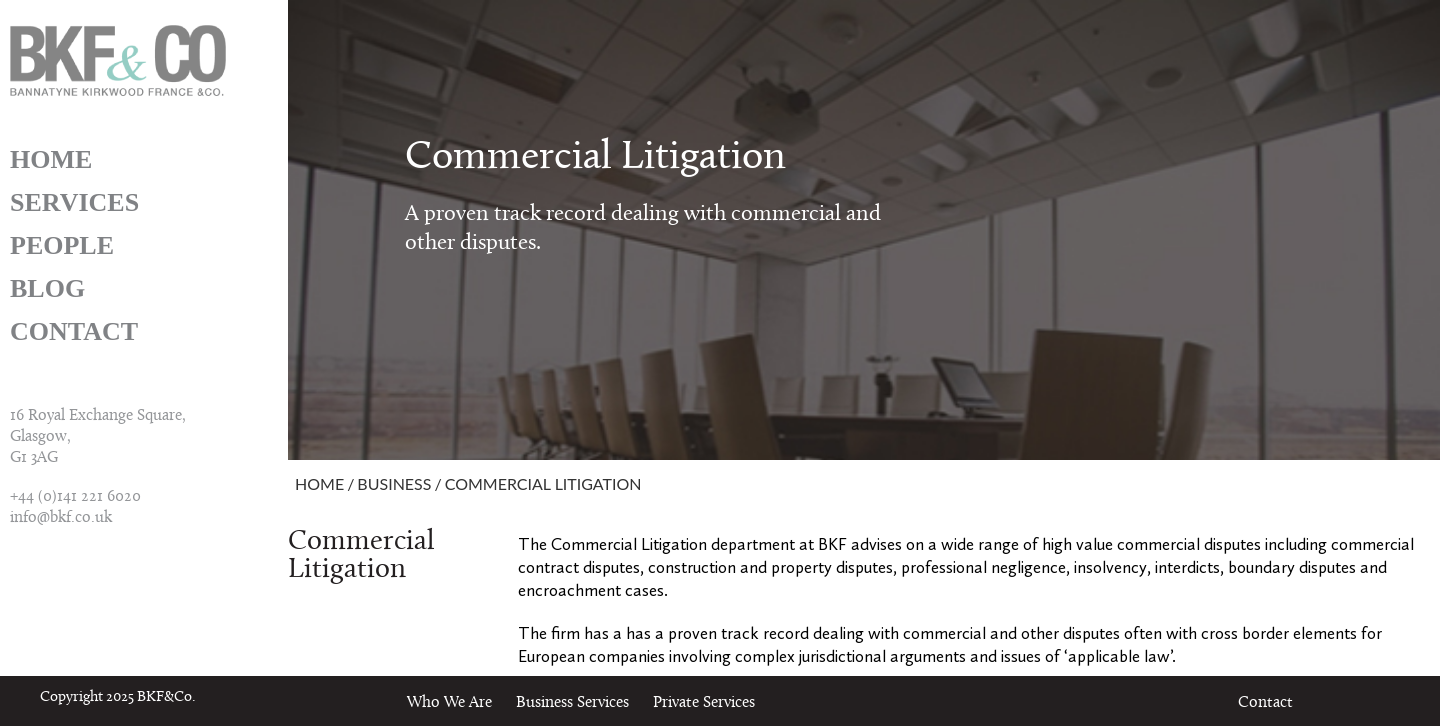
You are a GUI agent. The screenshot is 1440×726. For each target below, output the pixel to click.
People (62, 245)
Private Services (704, 703)
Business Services (572, 703)
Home (51, 159)
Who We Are (449, 703)
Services (74, 202)
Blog (47, 288)
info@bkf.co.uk (61, 518)
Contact (74, 331)
